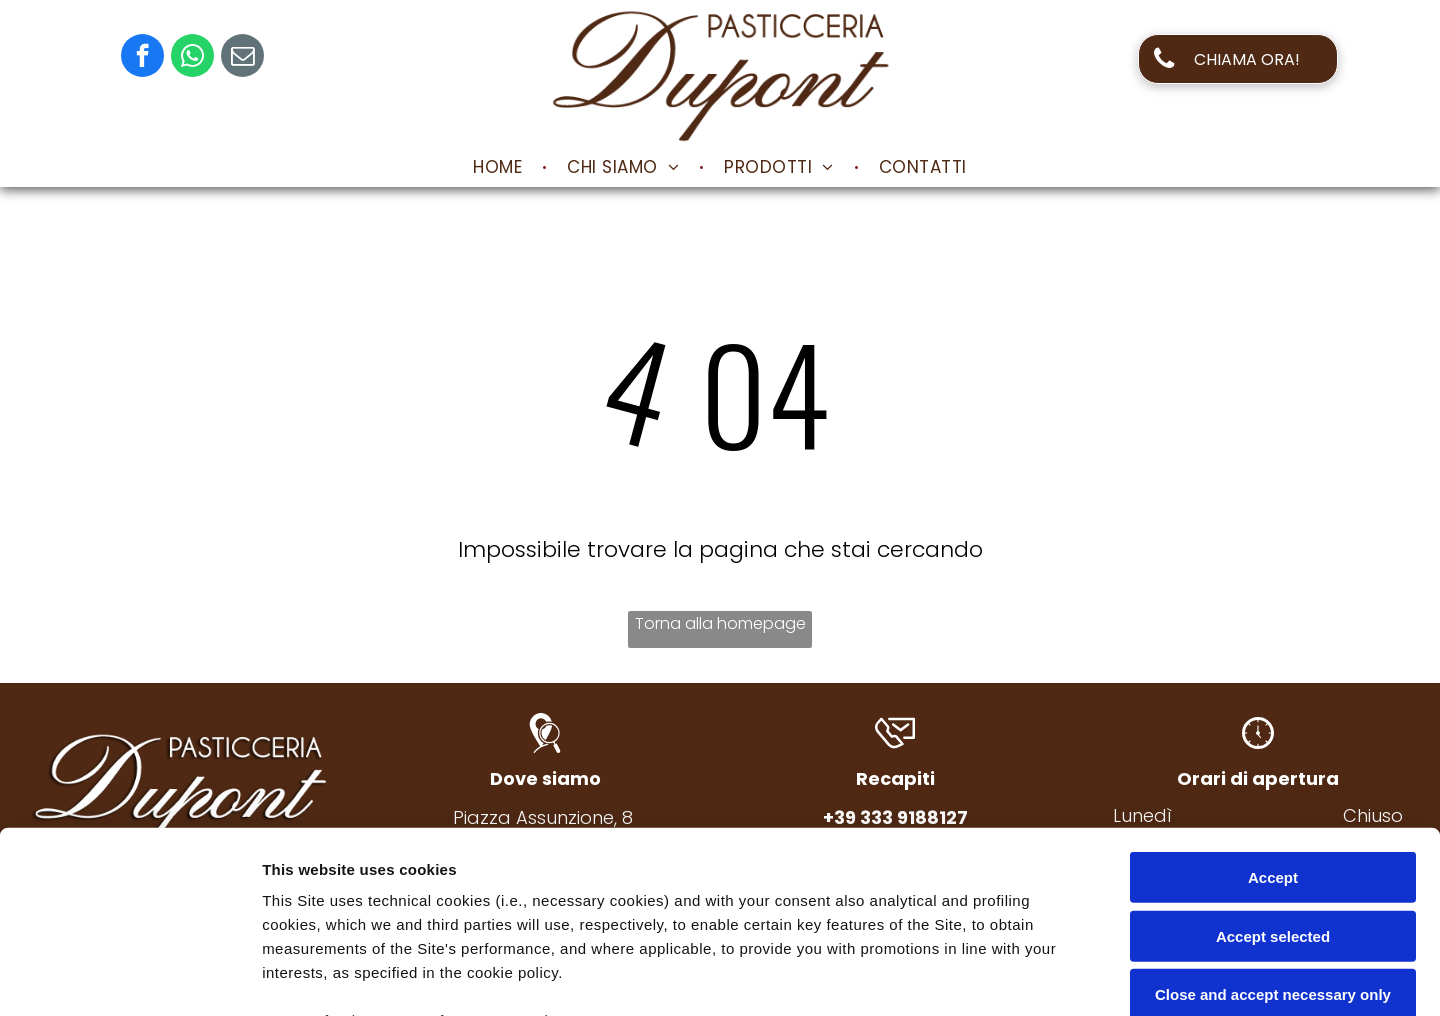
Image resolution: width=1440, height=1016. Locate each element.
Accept (1273, 707)
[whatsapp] (192, 58)
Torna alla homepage (720, 623)
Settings (1017, 976)
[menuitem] (500, 167)
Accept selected (1273, 765)
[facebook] (142, 58)
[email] (242, 58)
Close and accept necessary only (1273, 824)
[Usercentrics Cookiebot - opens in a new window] (129, 977)
